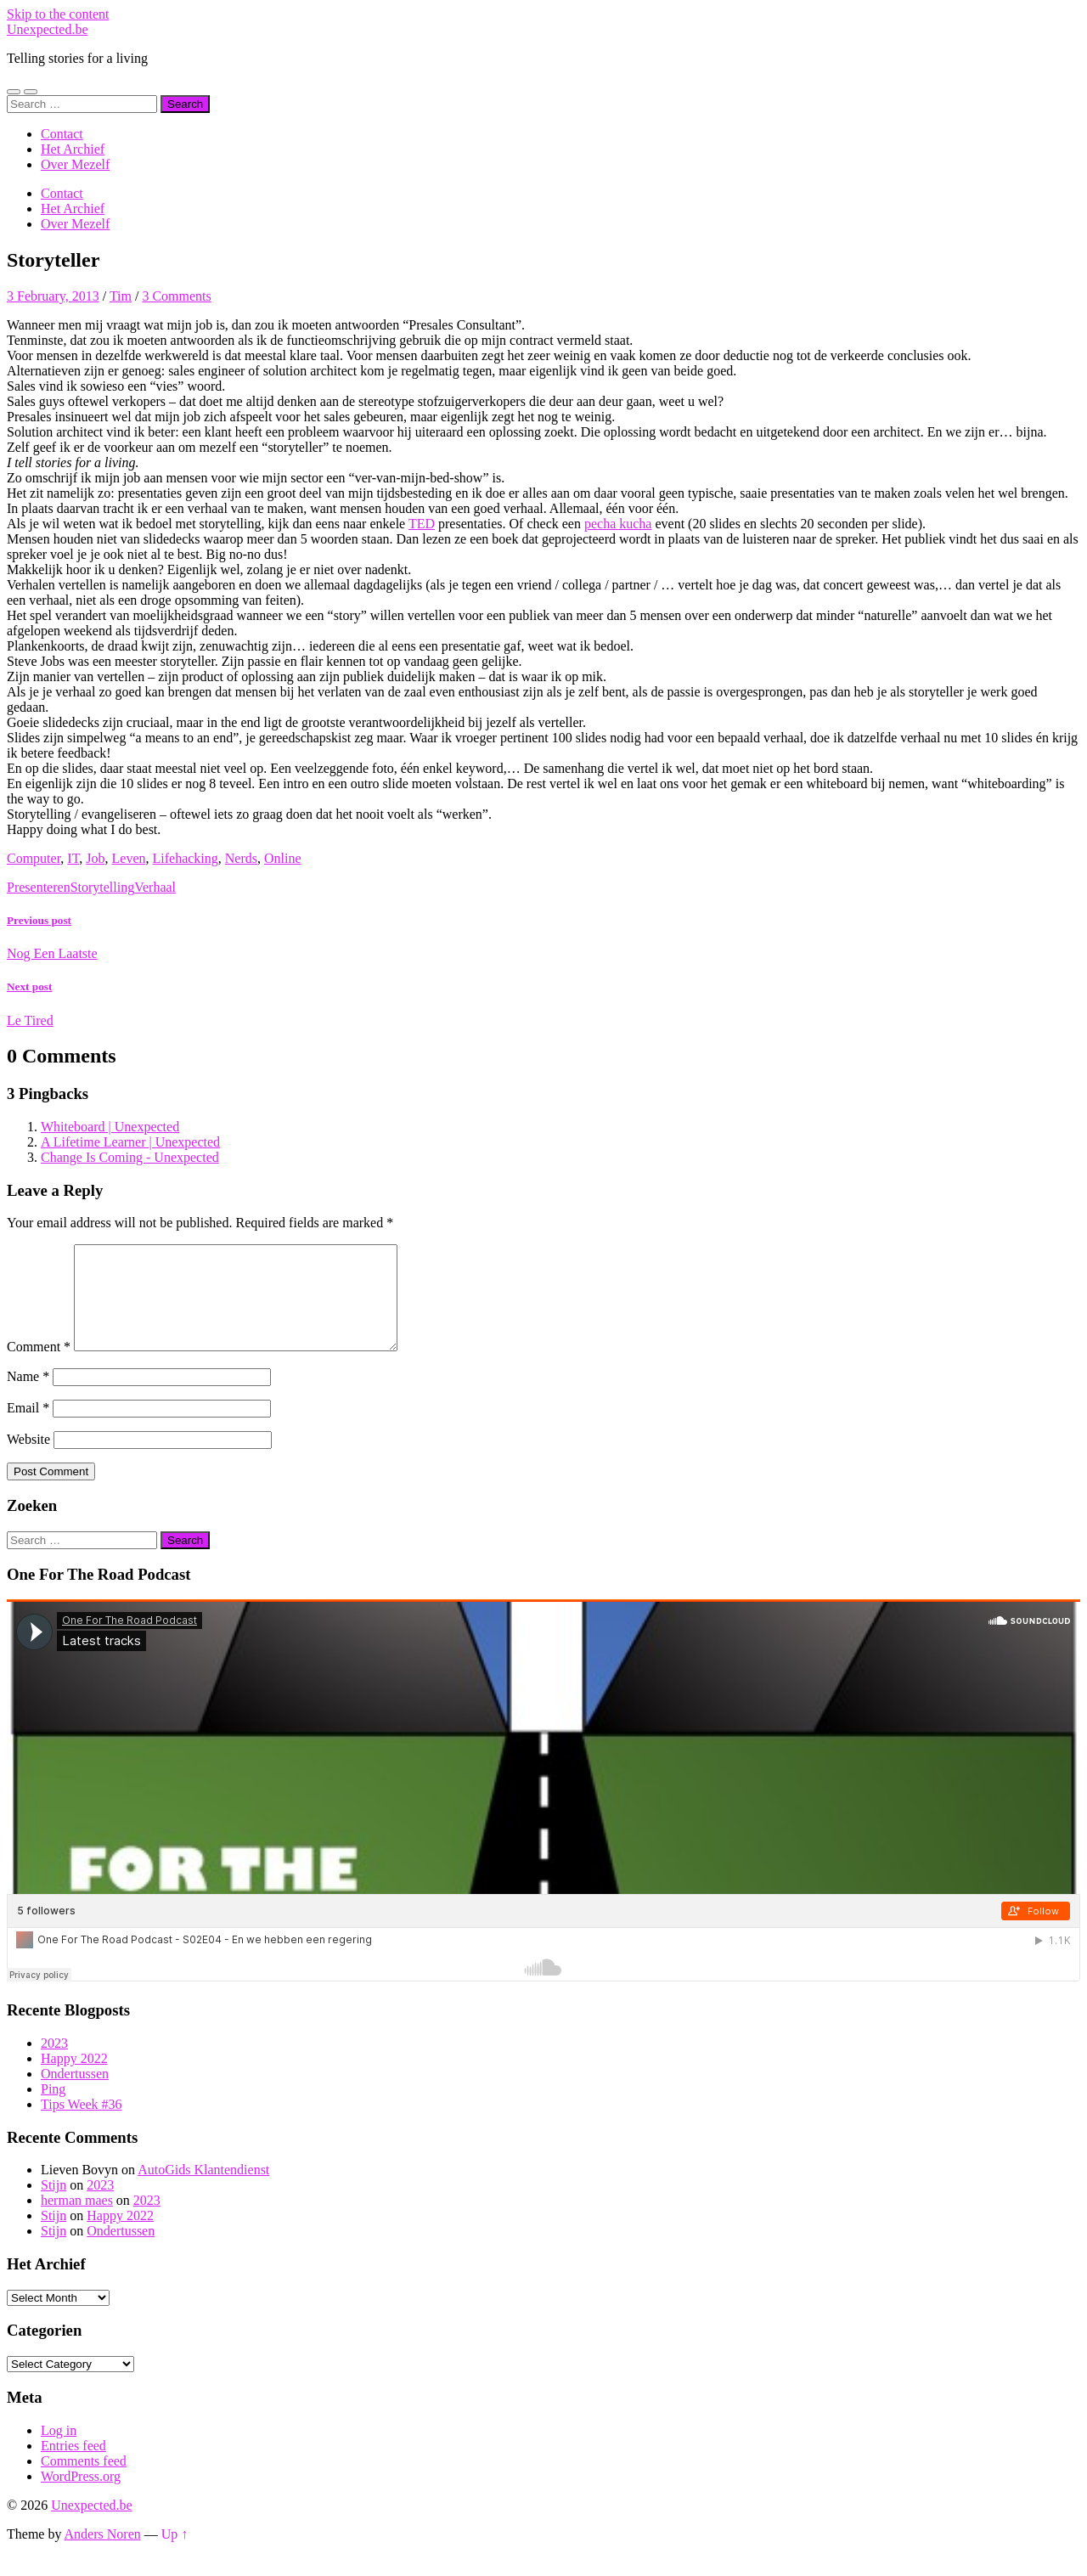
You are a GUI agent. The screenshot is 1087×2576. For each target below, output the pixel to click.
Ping (53, 2109)
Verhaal (155, 887)
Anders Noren (103, 2554)
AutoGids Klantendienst (203, 2190)
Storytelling (102, 887)
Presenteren (38, 887)
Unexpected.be (47, 29)
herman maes (77, 2220)
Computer (33, 858)
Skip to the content (58, 14)
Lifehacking (185, 858)
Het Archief (72, 149)
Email (28, 1428)
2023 (54, 2063)
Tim (121, 296)
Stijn (53, 2205)
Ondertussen (75, 2094)
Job (95, 858)
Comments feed (84, 2481)
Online (282, 858)
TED (421, 523)
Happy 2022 (74, 2079)
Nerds (241, 858)
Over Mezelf (75, 164)
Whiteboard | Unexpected (110, 1126)
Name (28, 1396)
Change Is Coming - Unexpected (130, 1157)
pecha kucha (618, 523)
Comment (38, 1367)
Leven (129, 858)
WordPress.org (81, 2496)
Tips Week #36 (81, 2124)
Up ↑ (175, 2554)
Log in (58, 2451)
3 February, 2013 (53, 296)
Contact (62, 134)
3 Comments (176, 296)
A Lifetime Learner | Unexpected (130, 1142)
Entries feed (73, 2466)
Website (28, 1459)
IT (73, 858)
